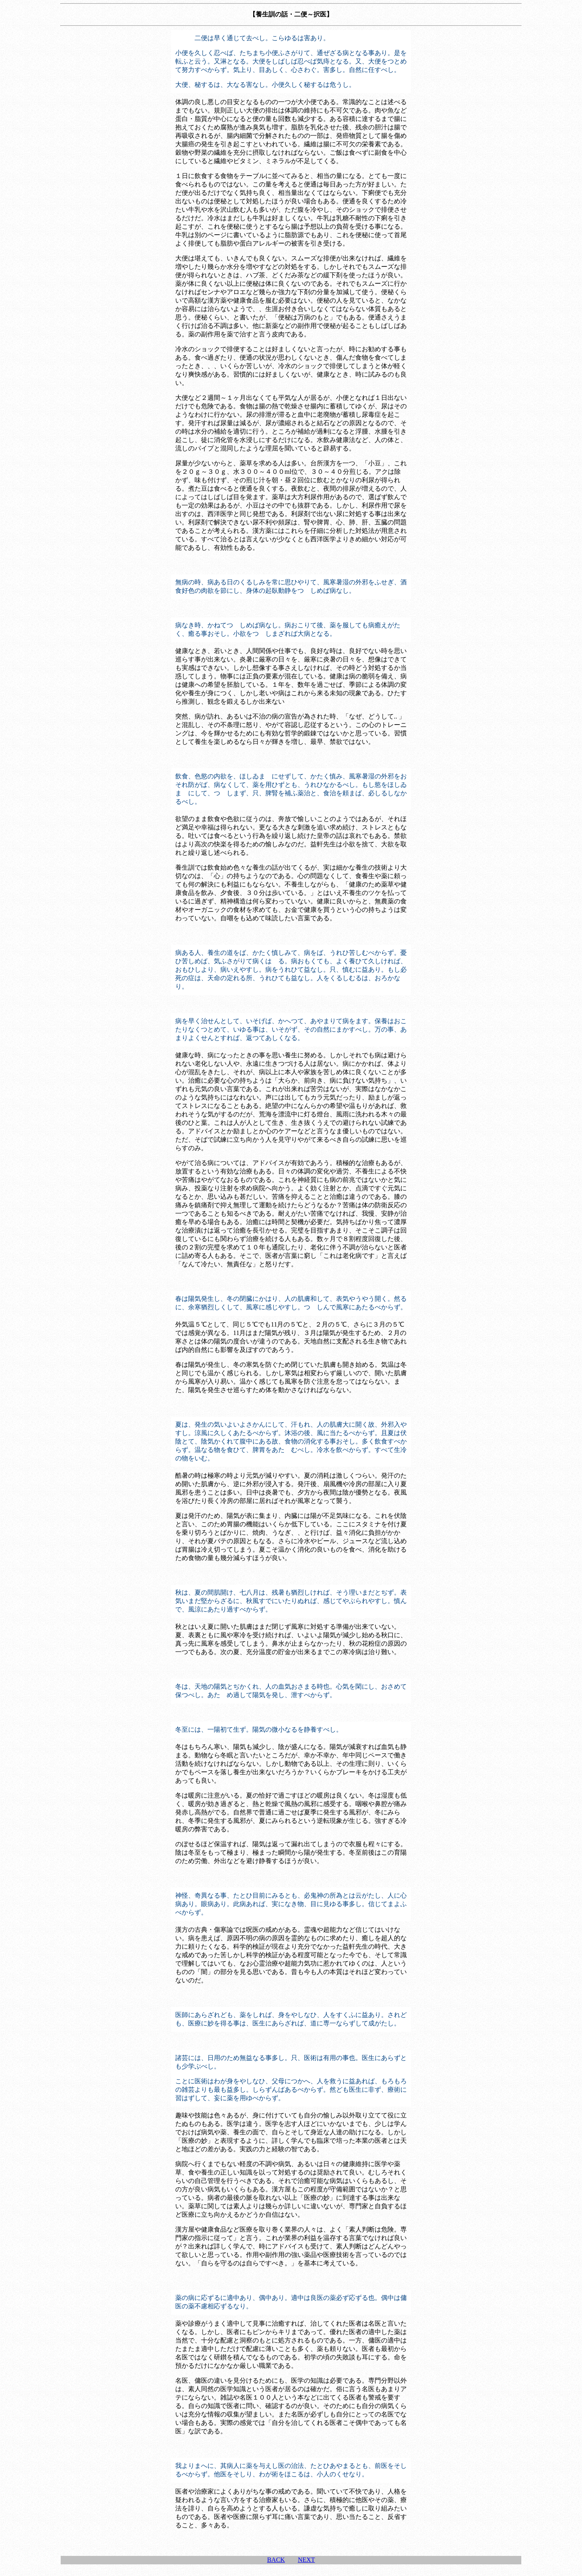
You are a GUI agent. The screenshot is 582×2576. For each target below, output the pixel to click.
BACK (276, 2559)
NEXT (306, 2559)
